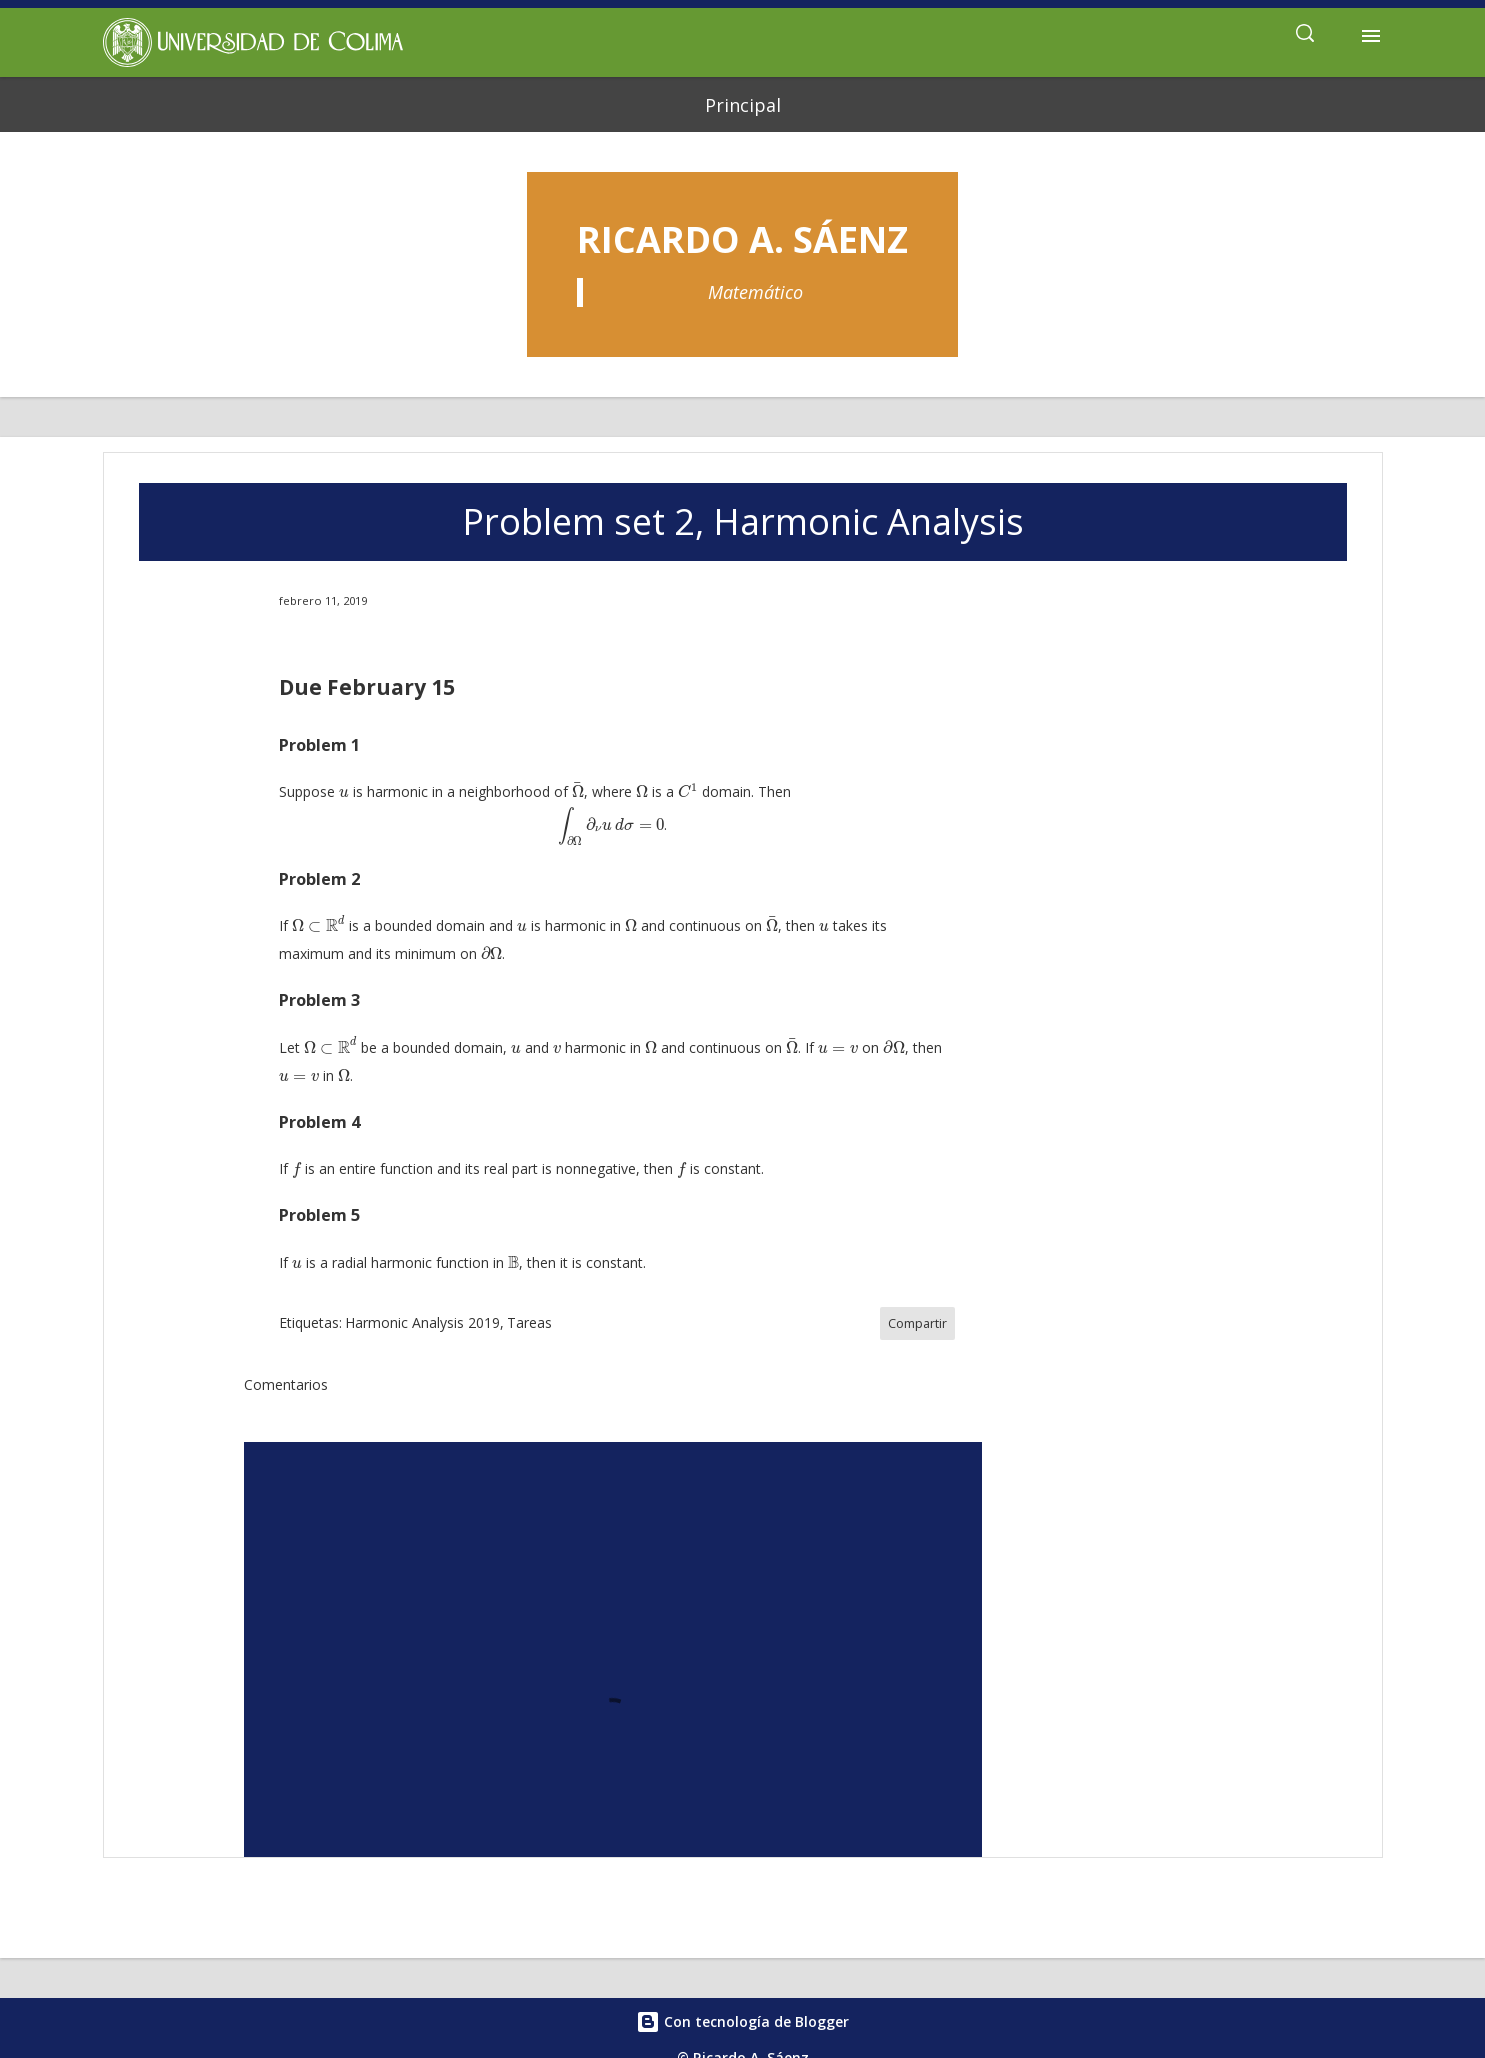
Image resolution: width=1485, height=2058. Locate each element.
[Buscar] (1305, 36)
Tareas (529, 1322)
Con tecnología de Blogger (742, 2021)
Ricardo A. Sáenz (742, 239)
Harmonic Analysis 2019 (422, 1322)
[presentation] (344, 793)
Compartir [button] (917, 1323)
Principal (743, 105)
